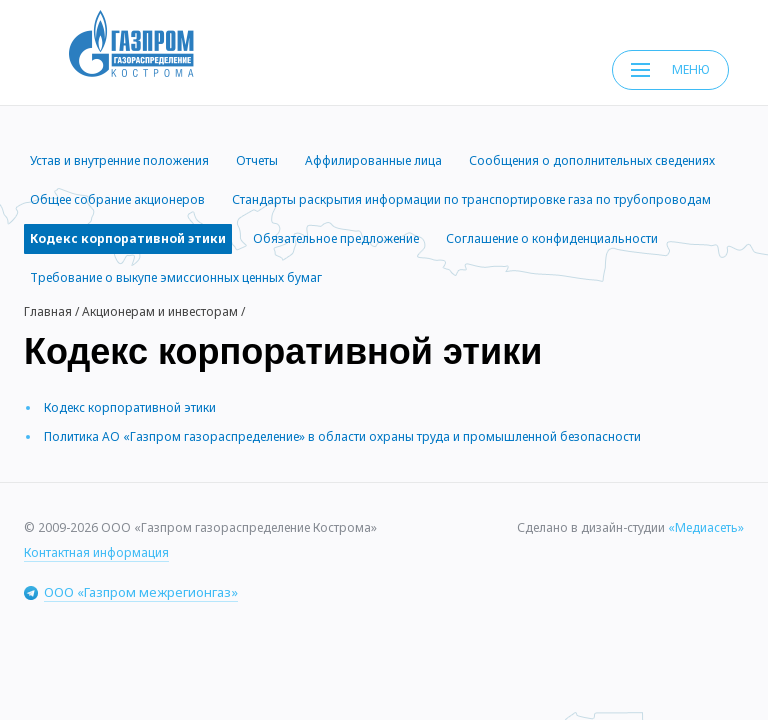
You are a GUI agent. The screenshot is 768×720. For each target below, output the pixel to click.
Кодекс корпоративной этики (130, 407)
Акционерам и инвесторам (160, 311)
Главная (48, 311)
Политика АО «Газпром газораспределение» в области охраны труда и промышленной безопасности (342, 436)
